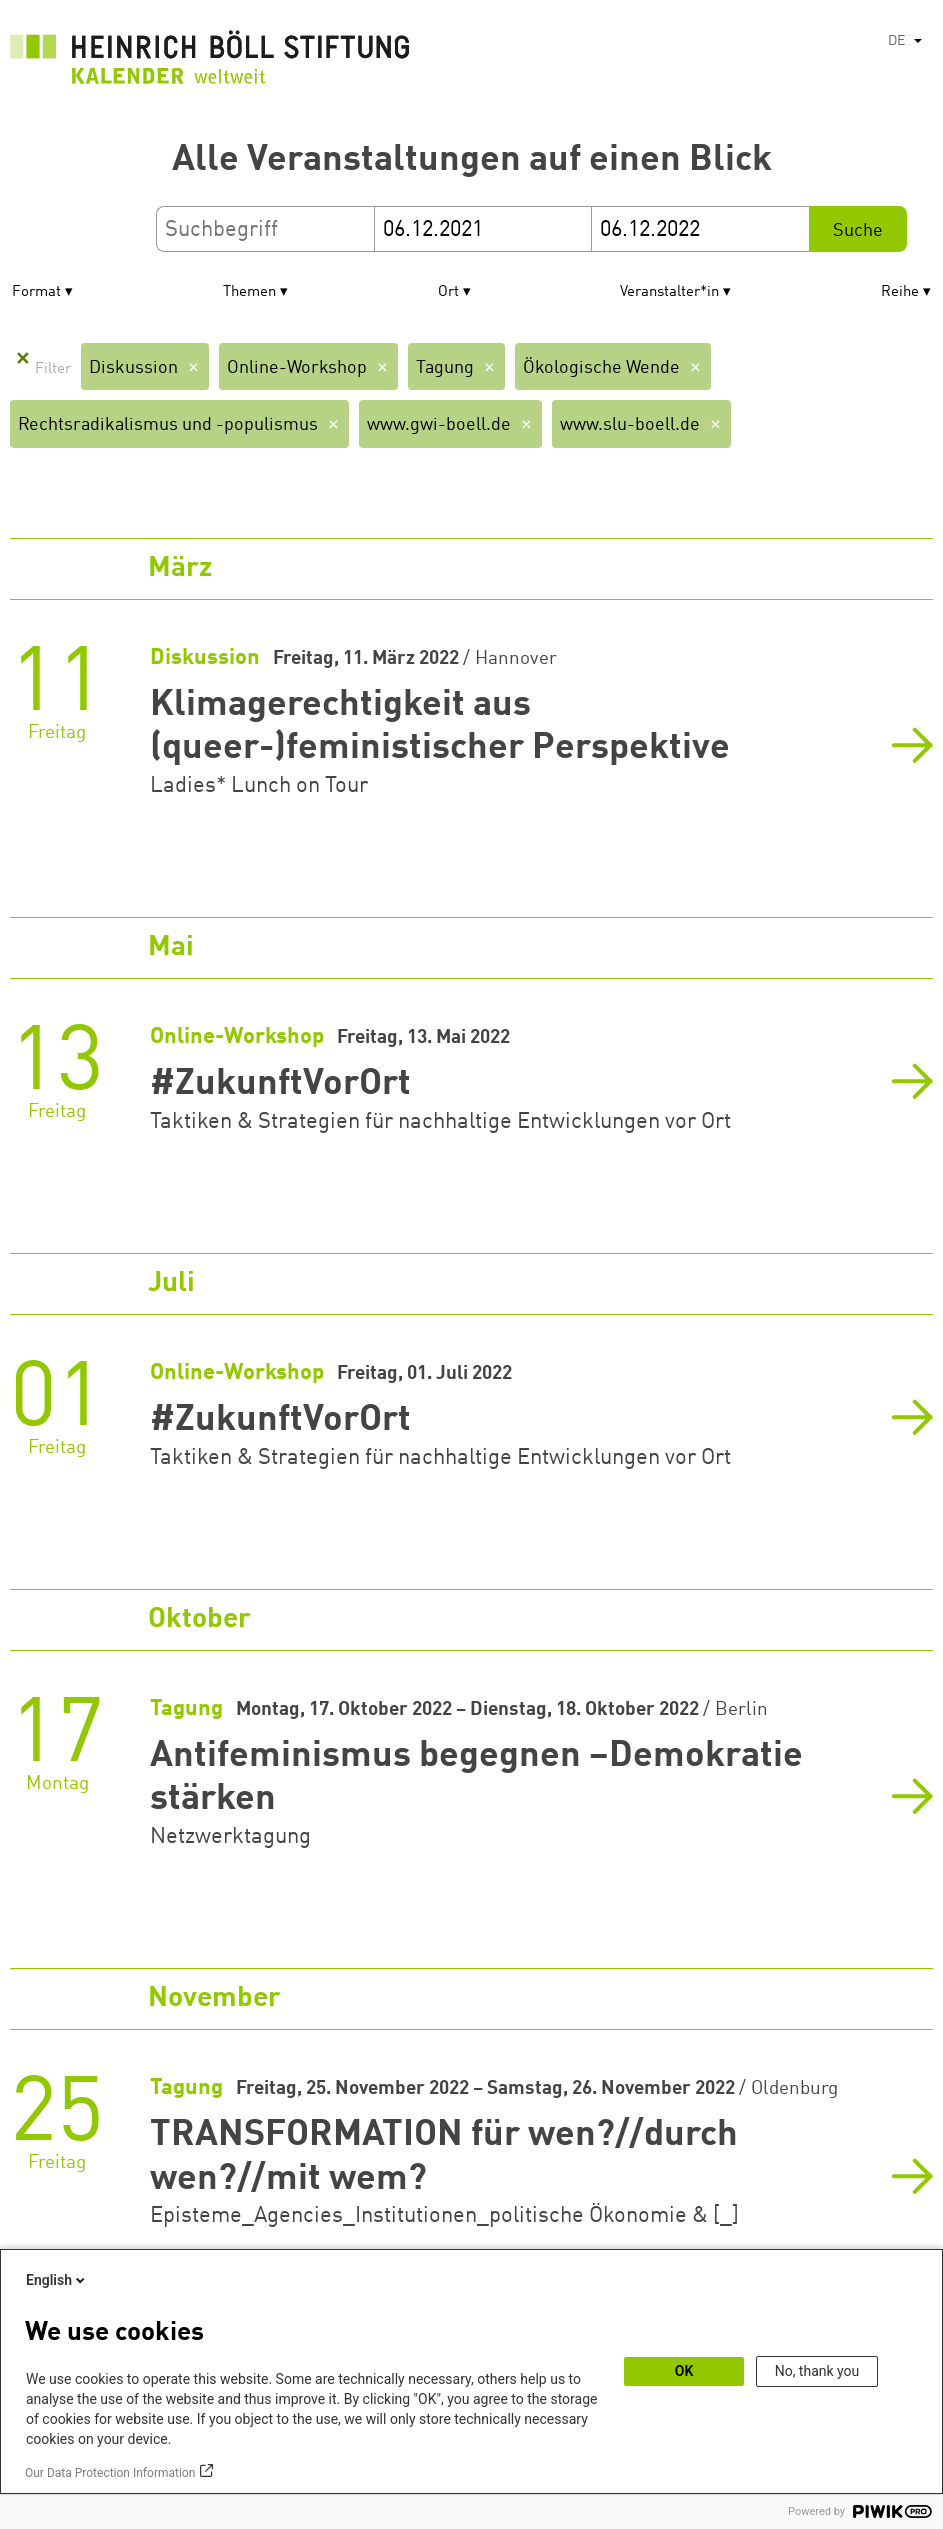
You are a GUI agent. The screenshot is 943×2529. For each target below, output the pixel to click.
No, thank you (817, 2371)
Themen (249, 292)
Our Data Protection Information (110, 2473)
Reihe (900, 292)
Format (36, 292)
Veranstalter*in (669, 292)
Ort (448, 292)
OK (684, 2371)
